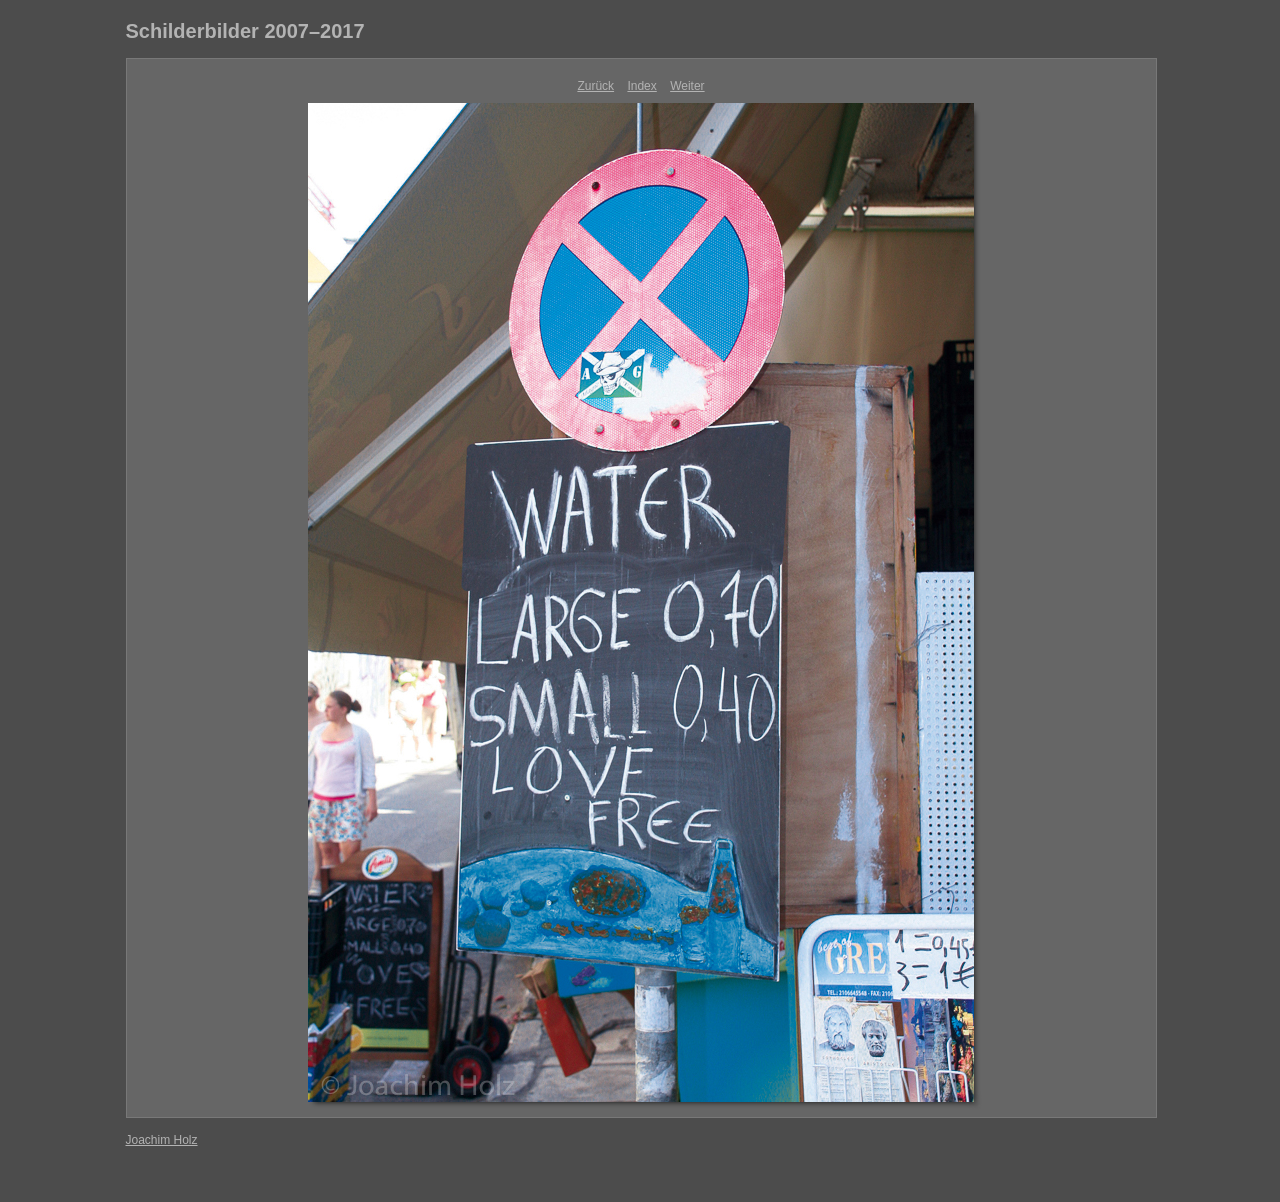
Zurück (595, 86)
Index (641, 86)
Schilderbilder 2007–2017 (245, 31)
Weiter (687, 86)
